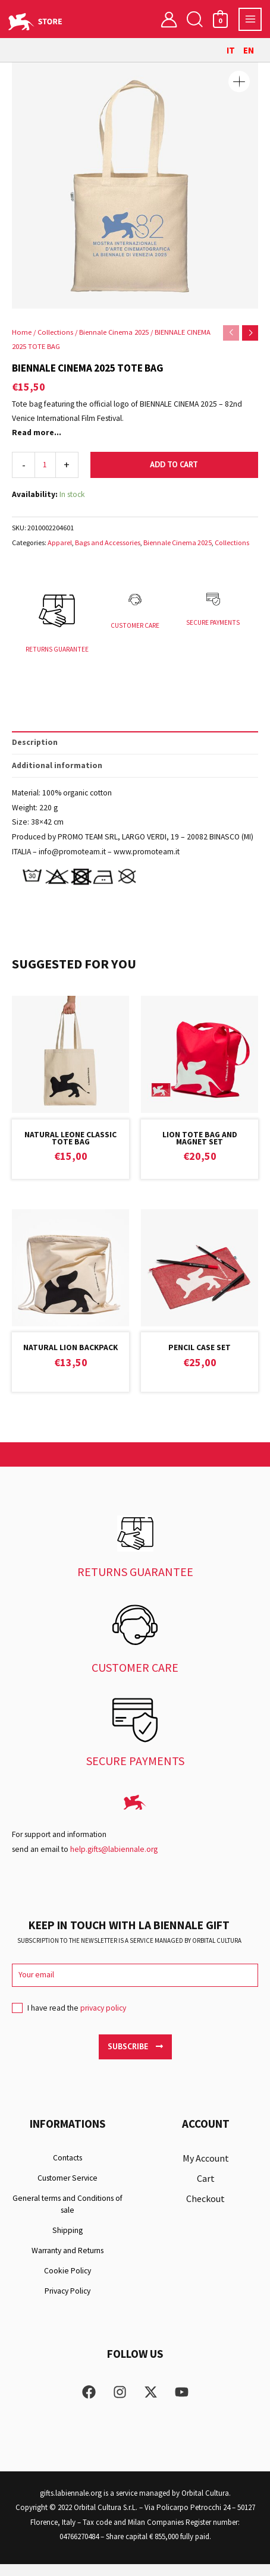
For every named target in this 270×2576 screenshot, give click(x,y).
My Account (206, 2170)
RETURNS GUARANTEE (57, 653)
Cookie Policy (67, 2283)
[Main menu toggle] (250, 19)
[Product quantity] (45, 465)
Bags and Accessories (107, 542)
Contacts (67, 2170)
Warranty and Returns (67, 2263)
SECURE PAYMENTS (213, 627)
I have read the (69, 2023)
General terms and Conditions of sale (67, 2217)
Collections (55, 332)
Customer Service (67, 2190)
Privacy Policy (67, 2303)
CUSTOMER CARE (135, 630)
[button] (194, 19)
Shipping (67, 2243)
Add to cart (174, 464)
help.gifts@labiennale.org (114, 1861)
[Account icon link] (169, 19)
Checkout (205, 2211)
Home (22, 332)
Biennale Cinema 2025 (114, 332)
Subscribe (135, 2058)
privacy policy (103, 2020)
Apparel (60, 542)
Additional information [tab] (57, 777)
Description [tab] (35, 754)
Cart (206, 2191)
